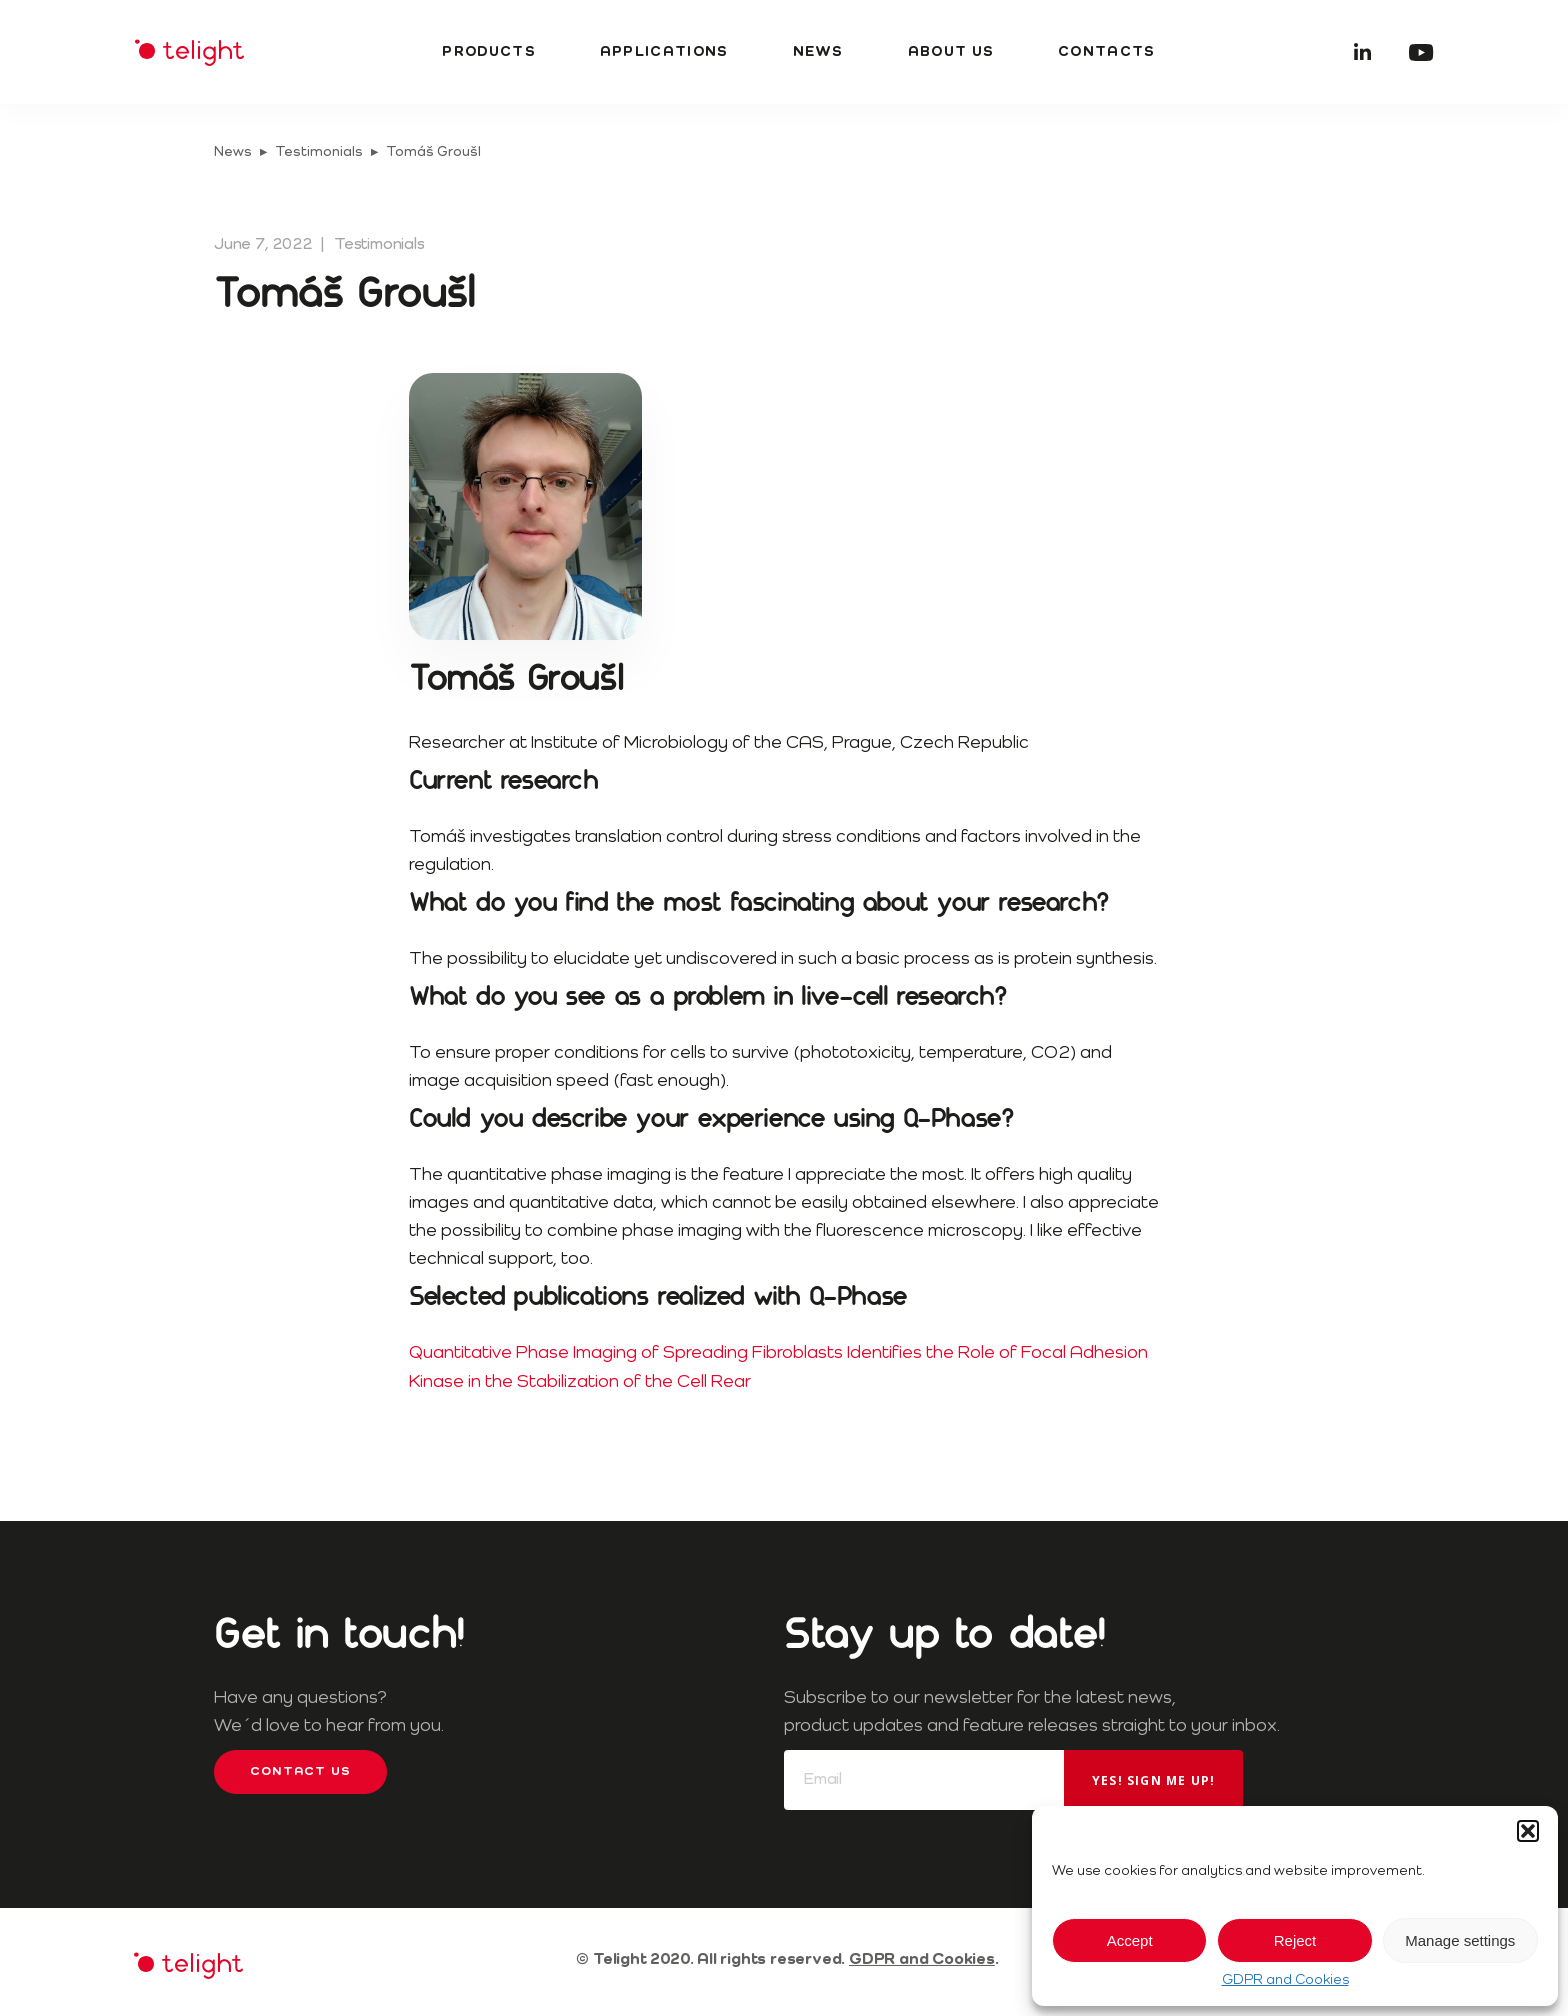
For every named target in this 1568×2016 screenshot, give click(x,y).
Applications (664, 52)
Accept (1130, 1940)
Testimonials (319, 152)
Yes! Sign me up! (1153, 1780)
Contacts (1106, 52)
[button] (1528, 1831)
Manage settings (1460, 1940)
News (818, 52)
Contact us (300, 1772)
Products (488, 52)
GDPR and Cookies (1285, 1980)
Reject (1295, 1940)
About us (951, 52)
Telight (189, 52)
